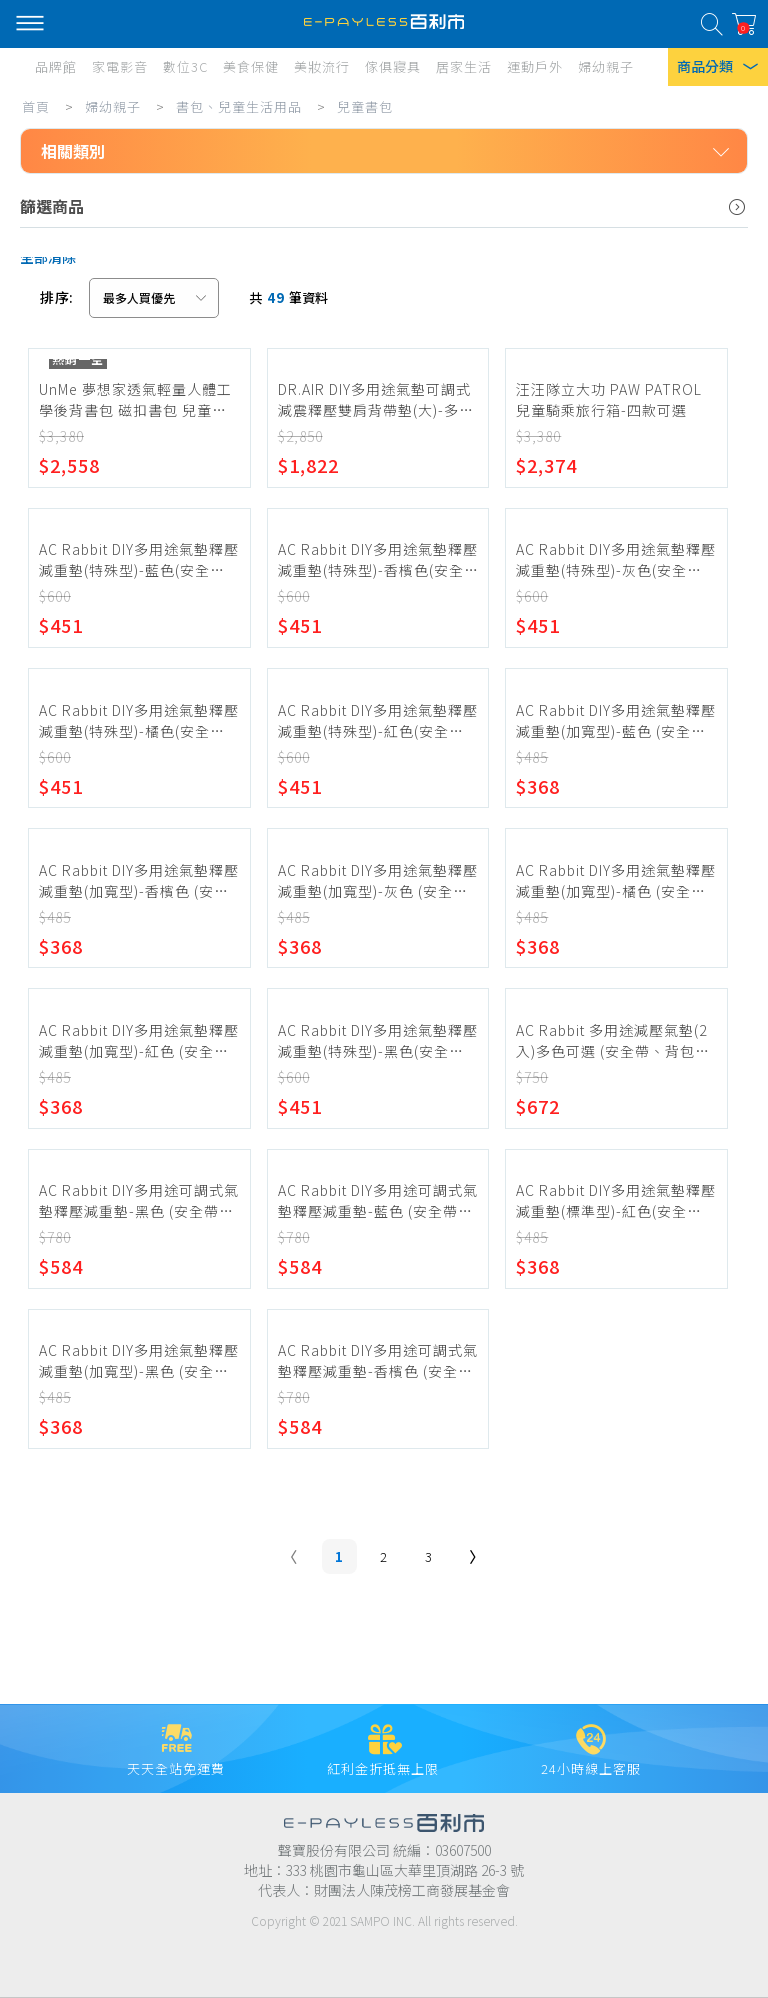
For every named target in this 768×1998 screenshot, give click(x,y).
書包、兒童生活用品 (239, 106)
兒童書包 (365, 106)
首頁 (36, 106)
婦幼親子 (113, 106)
